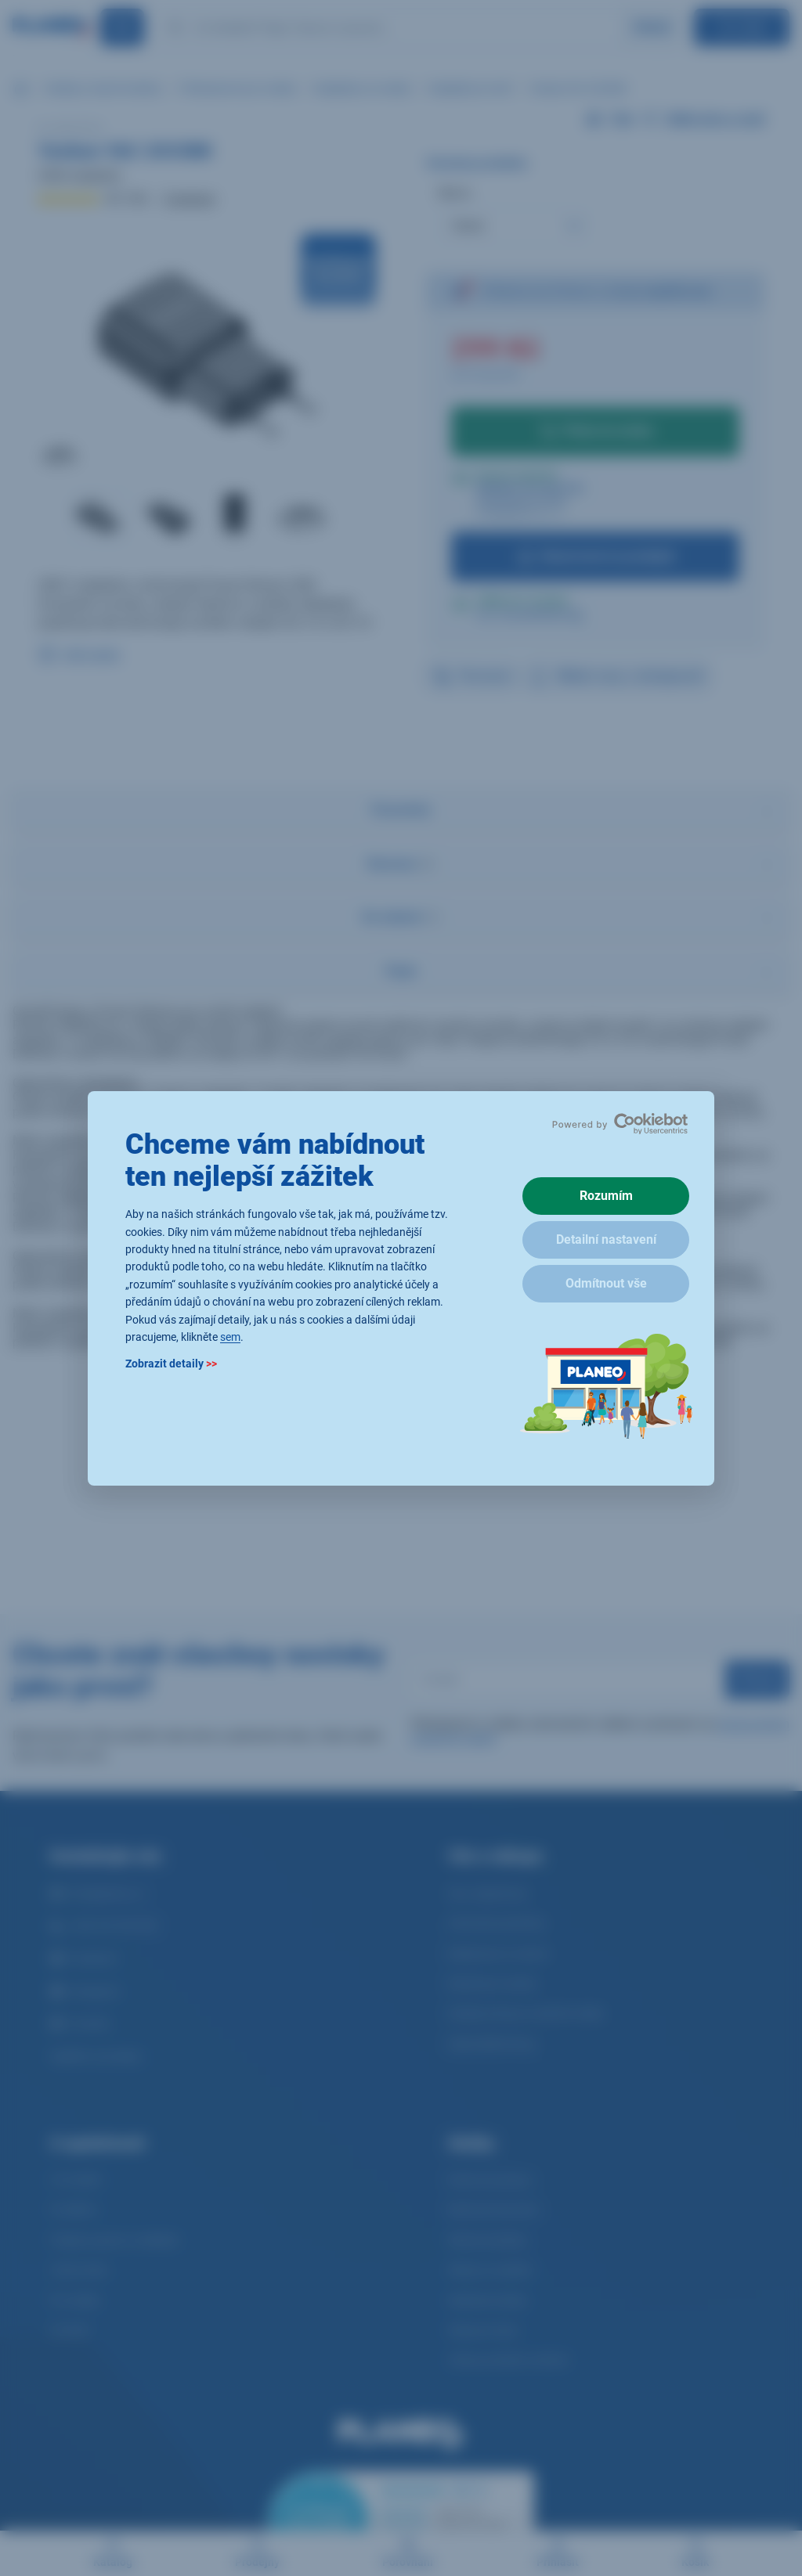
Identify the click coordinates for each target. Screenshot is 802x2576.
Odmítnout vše (606, 1283)
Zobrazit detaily (171, 1363)
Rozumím (606, 1195)
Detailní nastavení (606, 1239)
